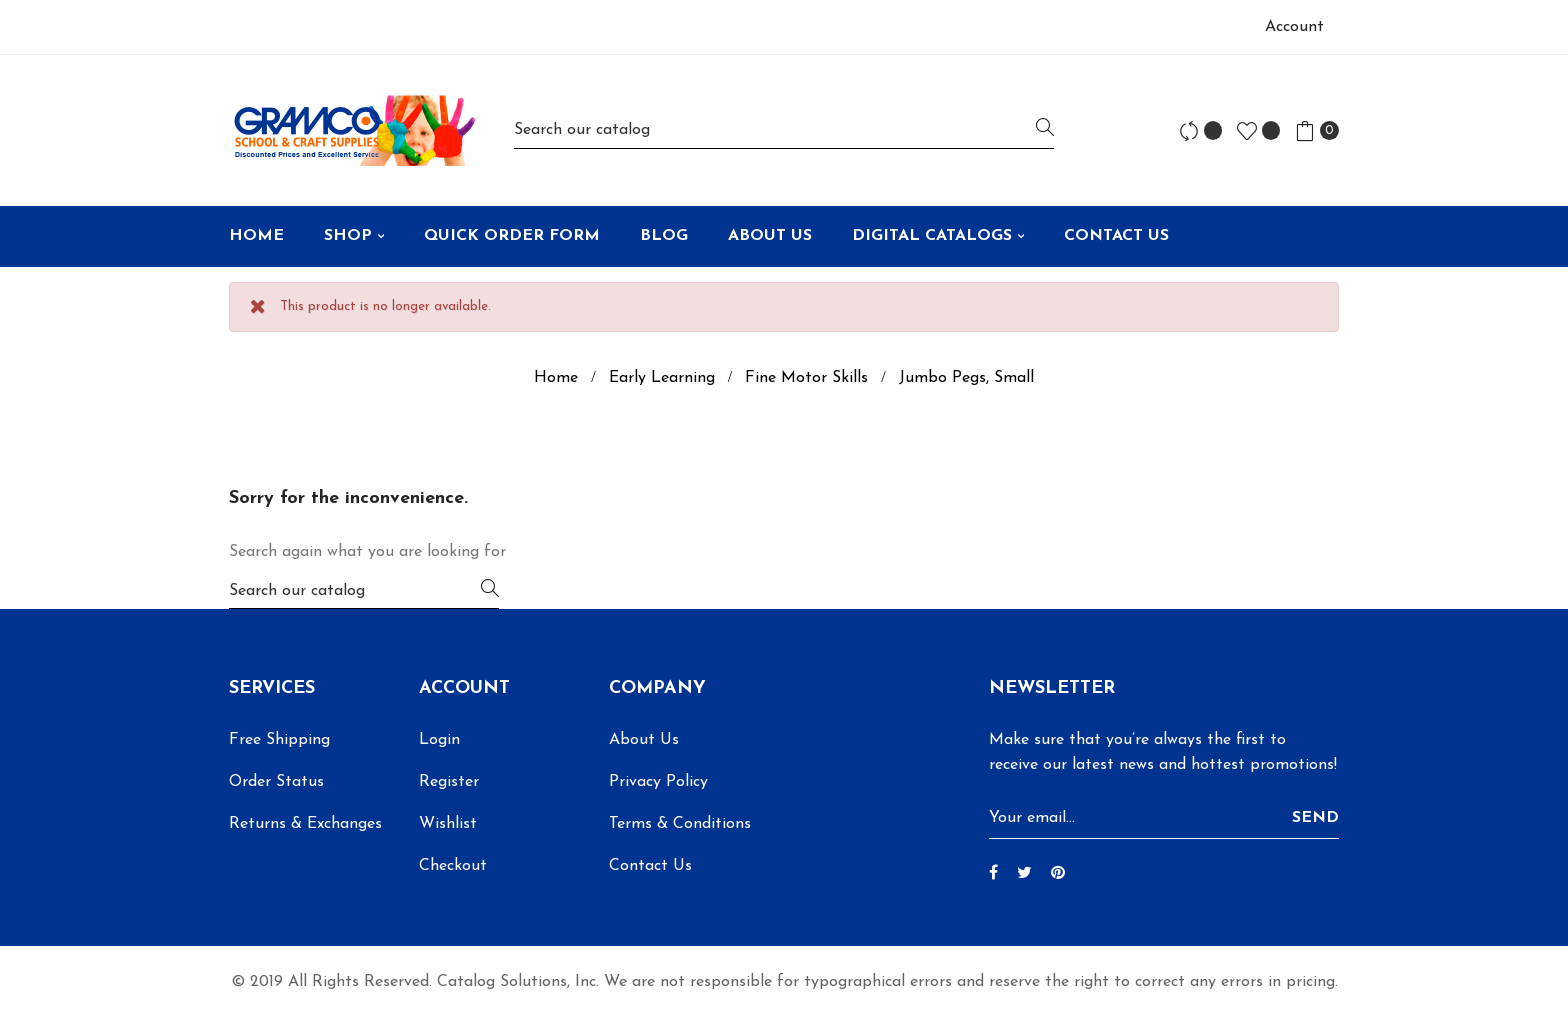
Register (449, 782)
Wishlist (448, 824)
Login (439, 740)
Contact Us (650, 866)
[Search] (784, 130)
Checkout (453, 866)
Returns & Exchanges (305, 824)
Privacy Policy (658, 782)
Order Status (276, 782)
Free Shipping (279, 740)
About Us (644, 740)
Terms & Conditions (680, 824)
